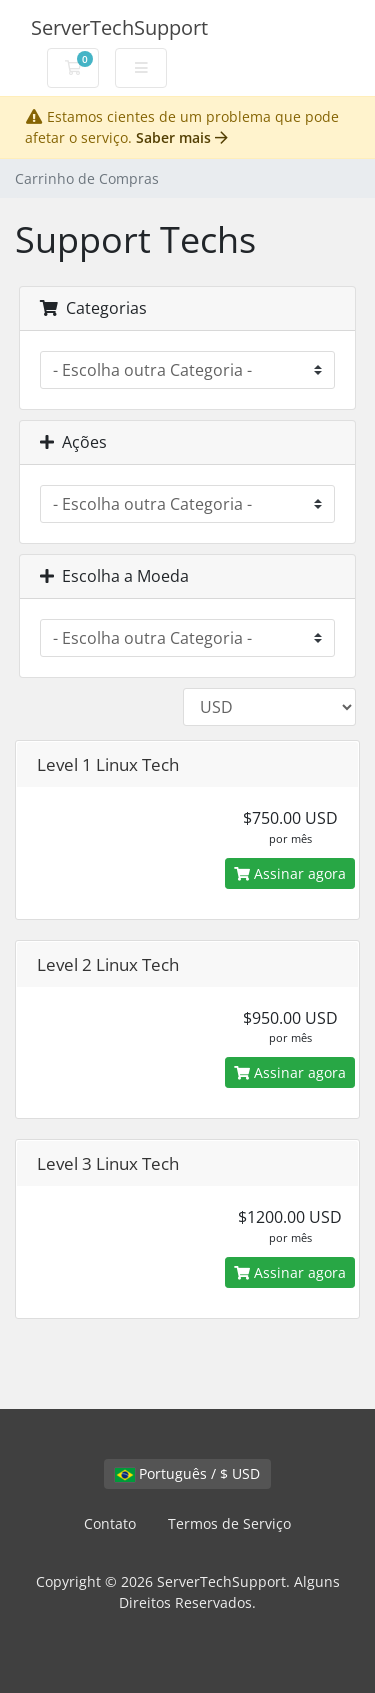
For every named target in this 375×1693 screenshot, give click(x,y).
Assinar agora (290, 873)
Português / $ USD (187, 1473)
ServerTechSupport (119, 27)
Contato (110, 1523)
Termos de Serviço (229, 1523)
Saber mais (182, 137)
